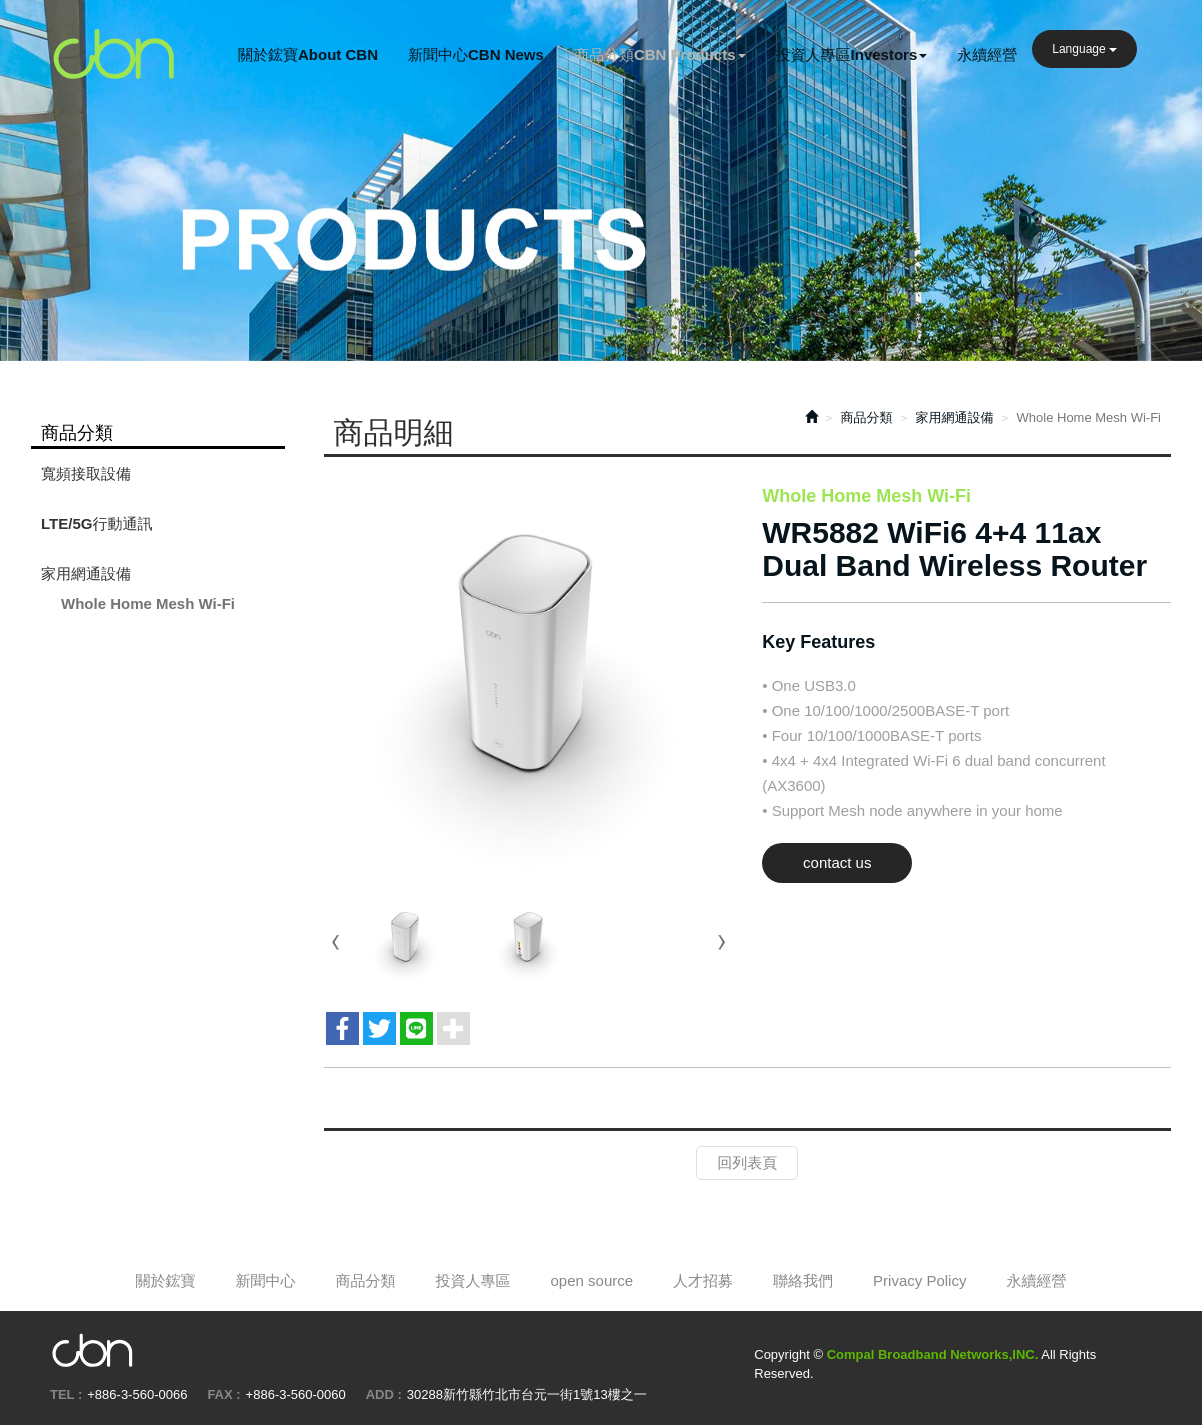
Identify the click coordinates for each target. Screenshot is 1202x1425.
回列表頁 (747, 1162)
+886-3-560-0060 (296, 1394)
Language (1084, 49)
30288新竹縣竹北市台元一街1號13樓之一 (527, 1394)
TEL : (66, 1394)
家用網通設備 (86, 573)
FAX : (223, 1394)
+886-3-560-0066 (137, 1394)
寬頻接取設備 (86, 473)
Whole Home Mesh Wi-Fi (148, 603)
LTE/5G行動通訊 (96, 523)
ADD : (384, 1394)
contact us (837, 862)
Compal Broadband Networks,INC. (115, 55)
